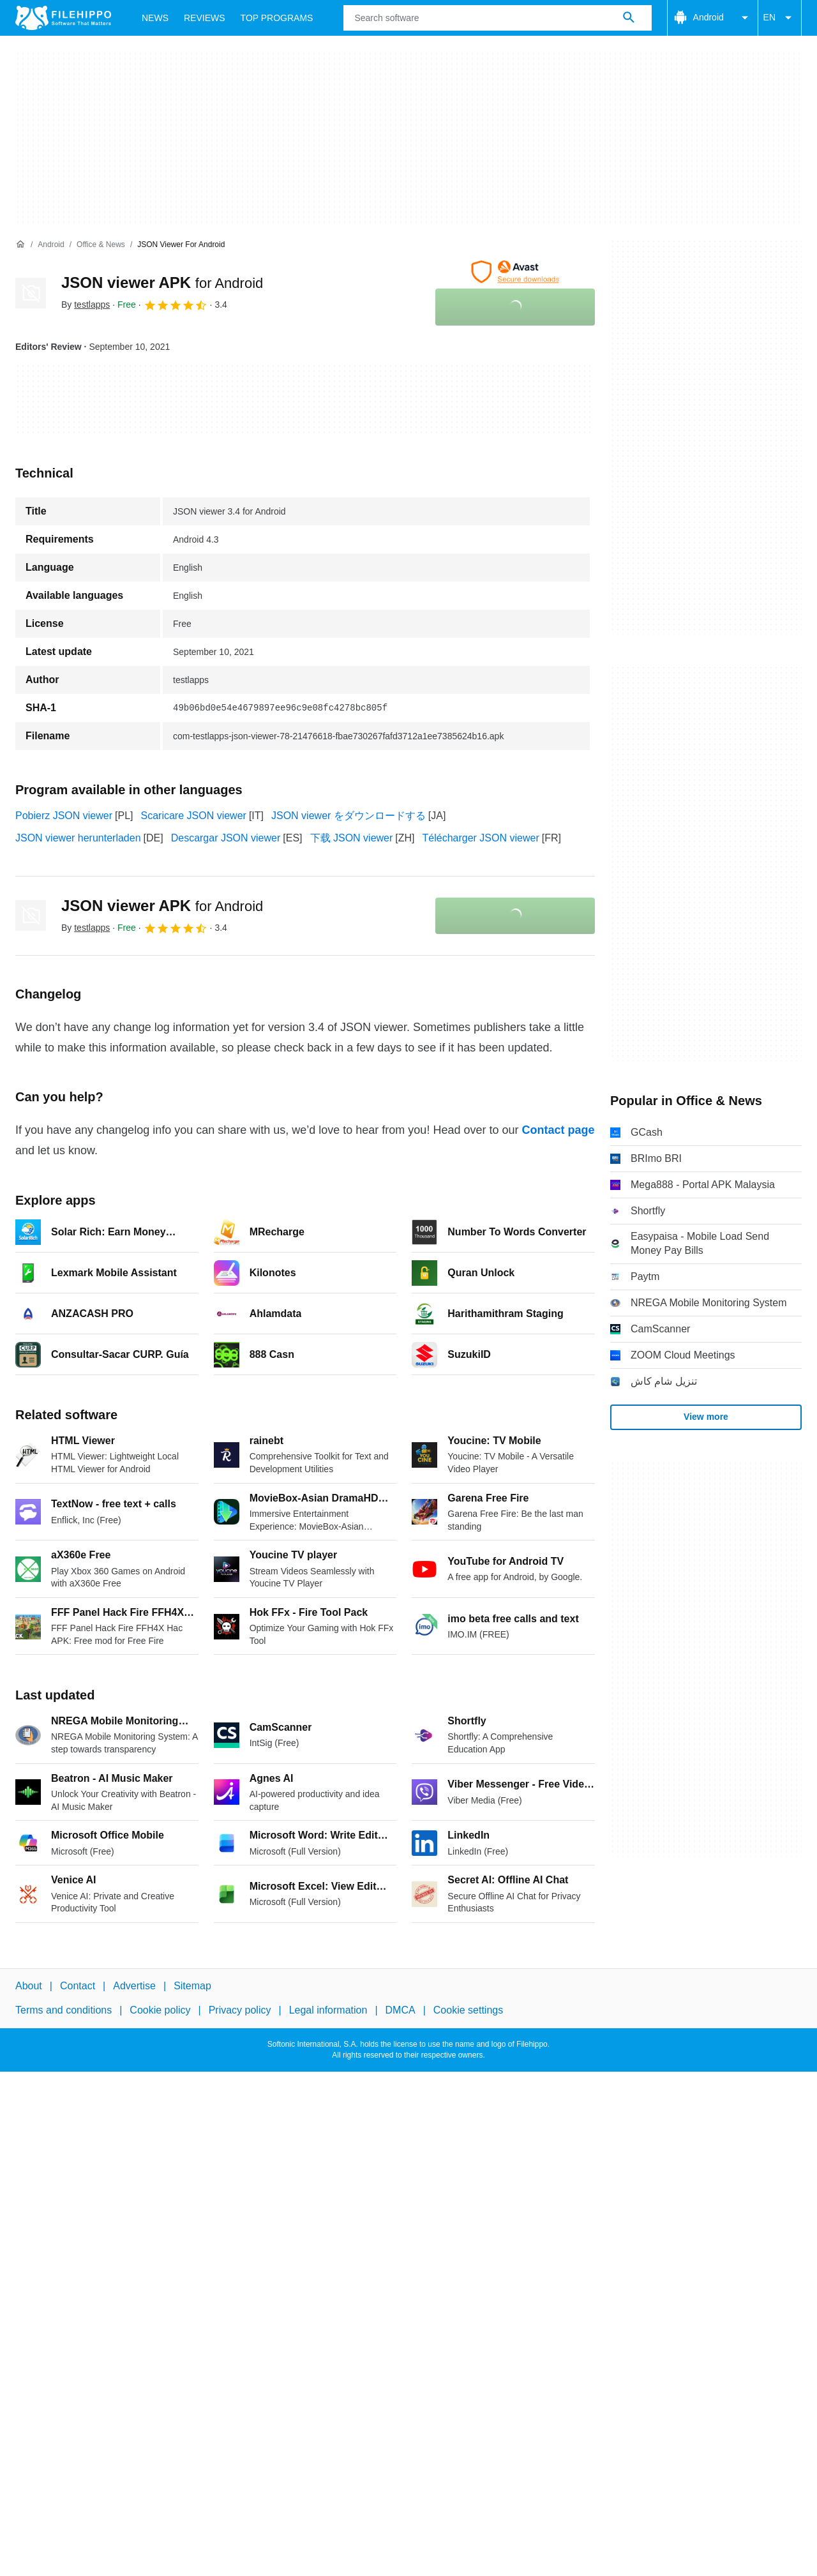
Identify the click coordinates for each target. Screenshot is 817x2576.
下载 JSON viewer (351, 837)
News (155, 18)
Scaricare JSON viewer (193, 815)
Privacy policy (240, 2010)
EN (779, 18)
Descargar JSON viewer (226, 837)
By (85, 304)
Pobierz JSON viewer (63, 815)
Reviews (204, 18)
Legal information (328, 2010)
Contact (77, 1985)
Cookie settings (468, 2010)
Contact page (557, 1130)
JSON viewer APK (162, 282)
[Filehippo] (63, 18)
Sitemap (192, 1985)
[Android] (51, 244)
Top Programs (277, 18)
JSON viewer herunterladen (78, 837)
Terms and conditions (63, 2010)
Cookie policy (160, 2010)
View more (706, 1417)
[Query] (497, 18)
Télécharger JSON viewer (481, 837)
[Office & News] (101, 244)
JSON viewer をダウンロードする (348, 815)
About (28, 1985)
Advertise (134, 1985)
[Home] (20, 244)
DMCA (401, 2010)
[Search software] (628, 18)
